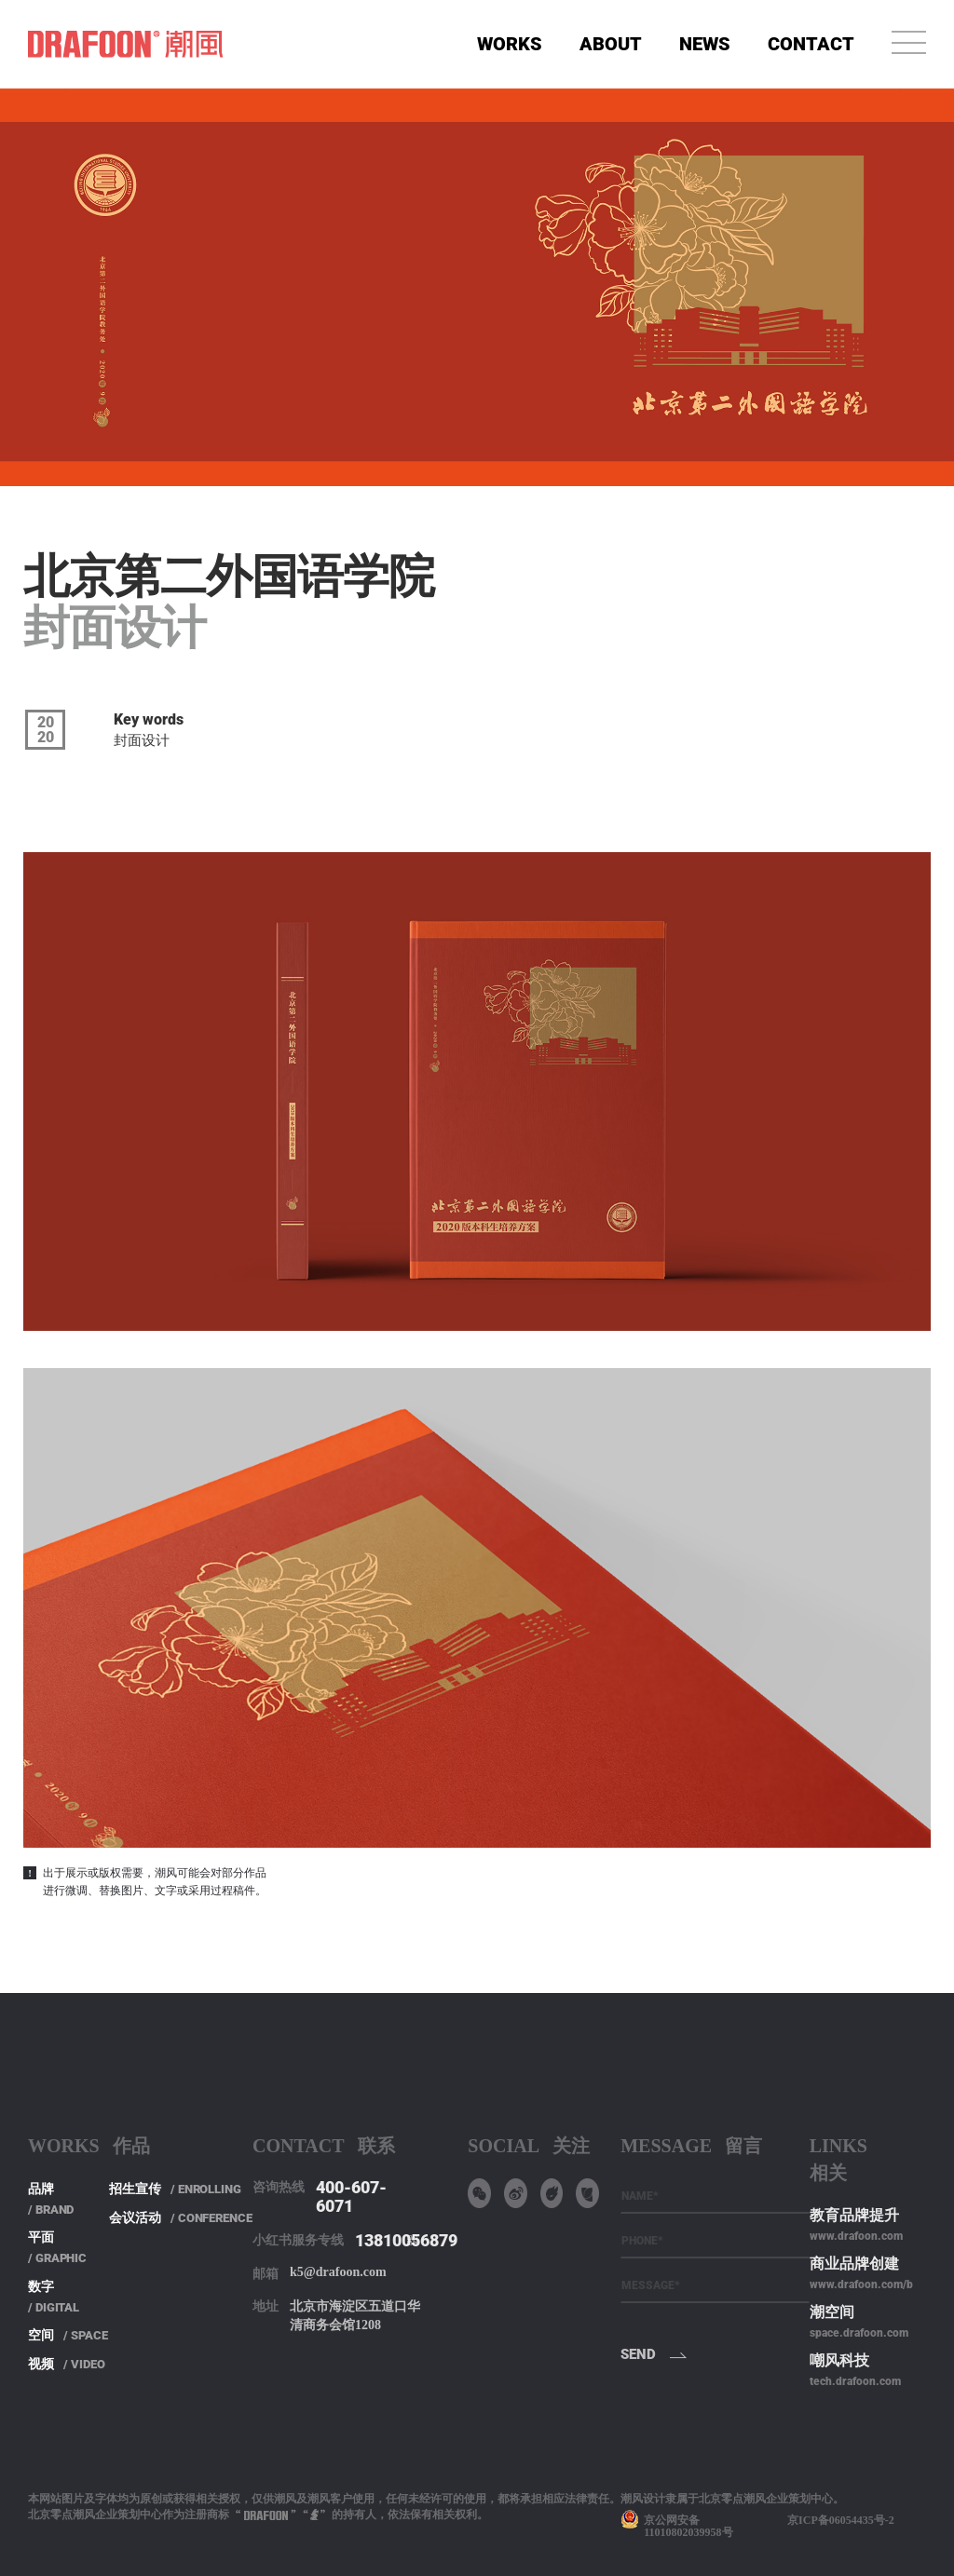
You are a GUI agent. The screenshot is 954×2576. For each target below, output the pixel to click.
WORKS (509, 44)
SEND (638, 2354)
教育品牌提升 (854, 2215)
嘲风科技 (839, 2360)
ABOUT (610, 44)
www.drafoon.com (856, 2236)
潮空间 (832, 2312)
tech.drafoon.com (855, 2381)
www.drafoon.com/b (861, 2284)
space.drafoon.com (859, 2332)
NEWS (704, 44)
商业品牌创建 (854, 2263)
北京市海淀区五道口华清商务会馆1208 (355, 2315)
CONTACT (811, 44)
